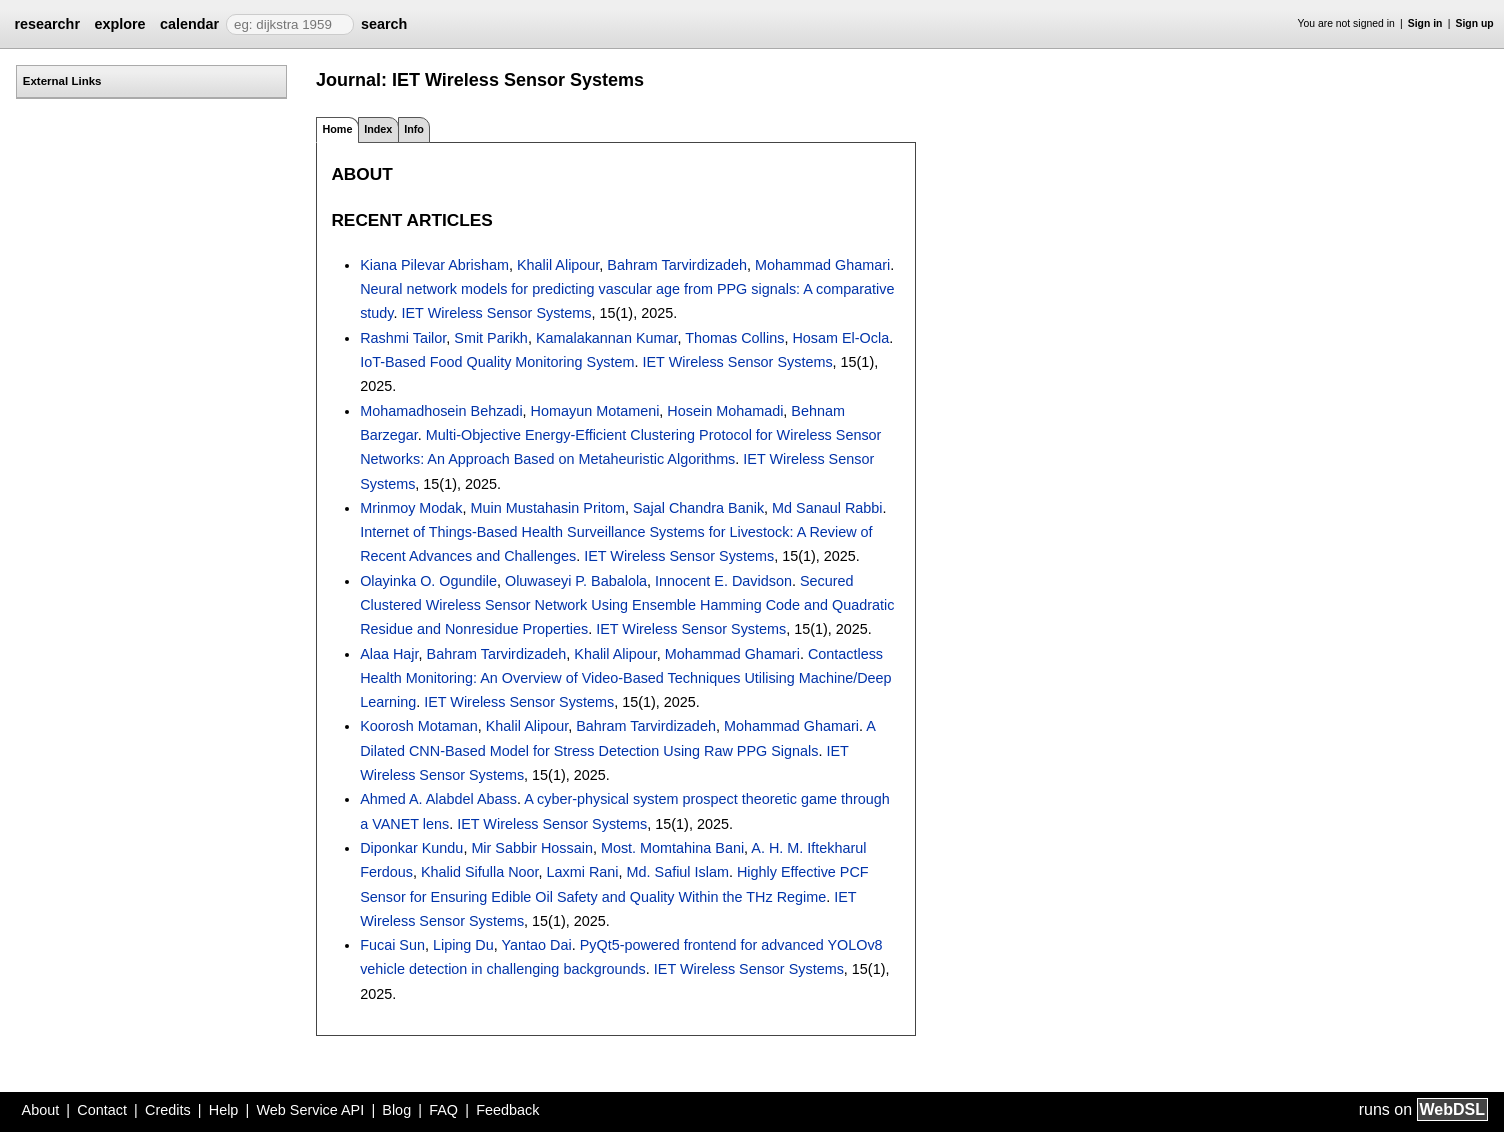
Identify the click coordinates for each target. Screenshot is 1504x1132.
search (384, 24)
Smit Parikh (491, 338)
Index (378, 129)
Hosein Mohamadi (725, 411)
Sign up (1475, 23)
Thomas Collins (734, 338)
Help (224, 1110)
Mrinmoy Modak (411, 508)
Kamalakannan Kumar (607, 338)
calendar (189, 24)
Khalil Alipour (558, 265)
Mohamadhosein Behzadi (441, 411)
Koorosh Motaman (419, 726)
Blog (396, 1110)
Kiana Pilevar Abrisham (434, 265)
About (41, 1110)
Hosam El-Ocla (840, 338)
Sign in (1425, 23)
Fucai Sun (392, 945)
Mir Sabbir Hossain (532, 848)
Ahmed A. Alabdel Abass (438, 799)
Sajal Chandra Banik (698, 508)
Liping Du (463, 945)
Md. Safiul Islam (678, 872)
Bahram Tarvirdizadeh (677, 265)
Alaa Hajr (389, 654)
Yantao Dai (537, 945)
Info (414, 129)
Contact (102, 1110)
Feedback (507, 1110)
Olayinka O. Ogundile (428, 581)
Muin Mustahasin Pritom (548, 508)
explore (119, 24)
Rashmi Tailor (403, 338)
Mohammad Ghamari (822, 265)
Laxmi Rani (583, 872)
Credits (168, 1110)
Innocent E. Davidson (723, 581)
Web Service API (310, 1110)
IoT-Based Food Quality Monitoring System (497, 362)
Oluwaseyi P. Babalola (576, 581)
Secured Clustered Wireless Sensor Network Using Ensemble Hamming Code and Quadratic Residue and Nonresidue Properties (627, 605)
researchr (47, 24)
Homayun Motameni (595, 411)
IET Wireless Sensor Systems (497, 313)
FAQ (443, 1110)
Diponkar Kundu (411, 848)
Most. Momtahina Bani (672, 848)
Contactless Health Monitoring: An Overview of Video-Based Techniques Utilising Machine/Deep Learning (625, 678)
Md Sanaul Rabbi (827, 508)
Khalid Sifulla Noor (480, 872)
